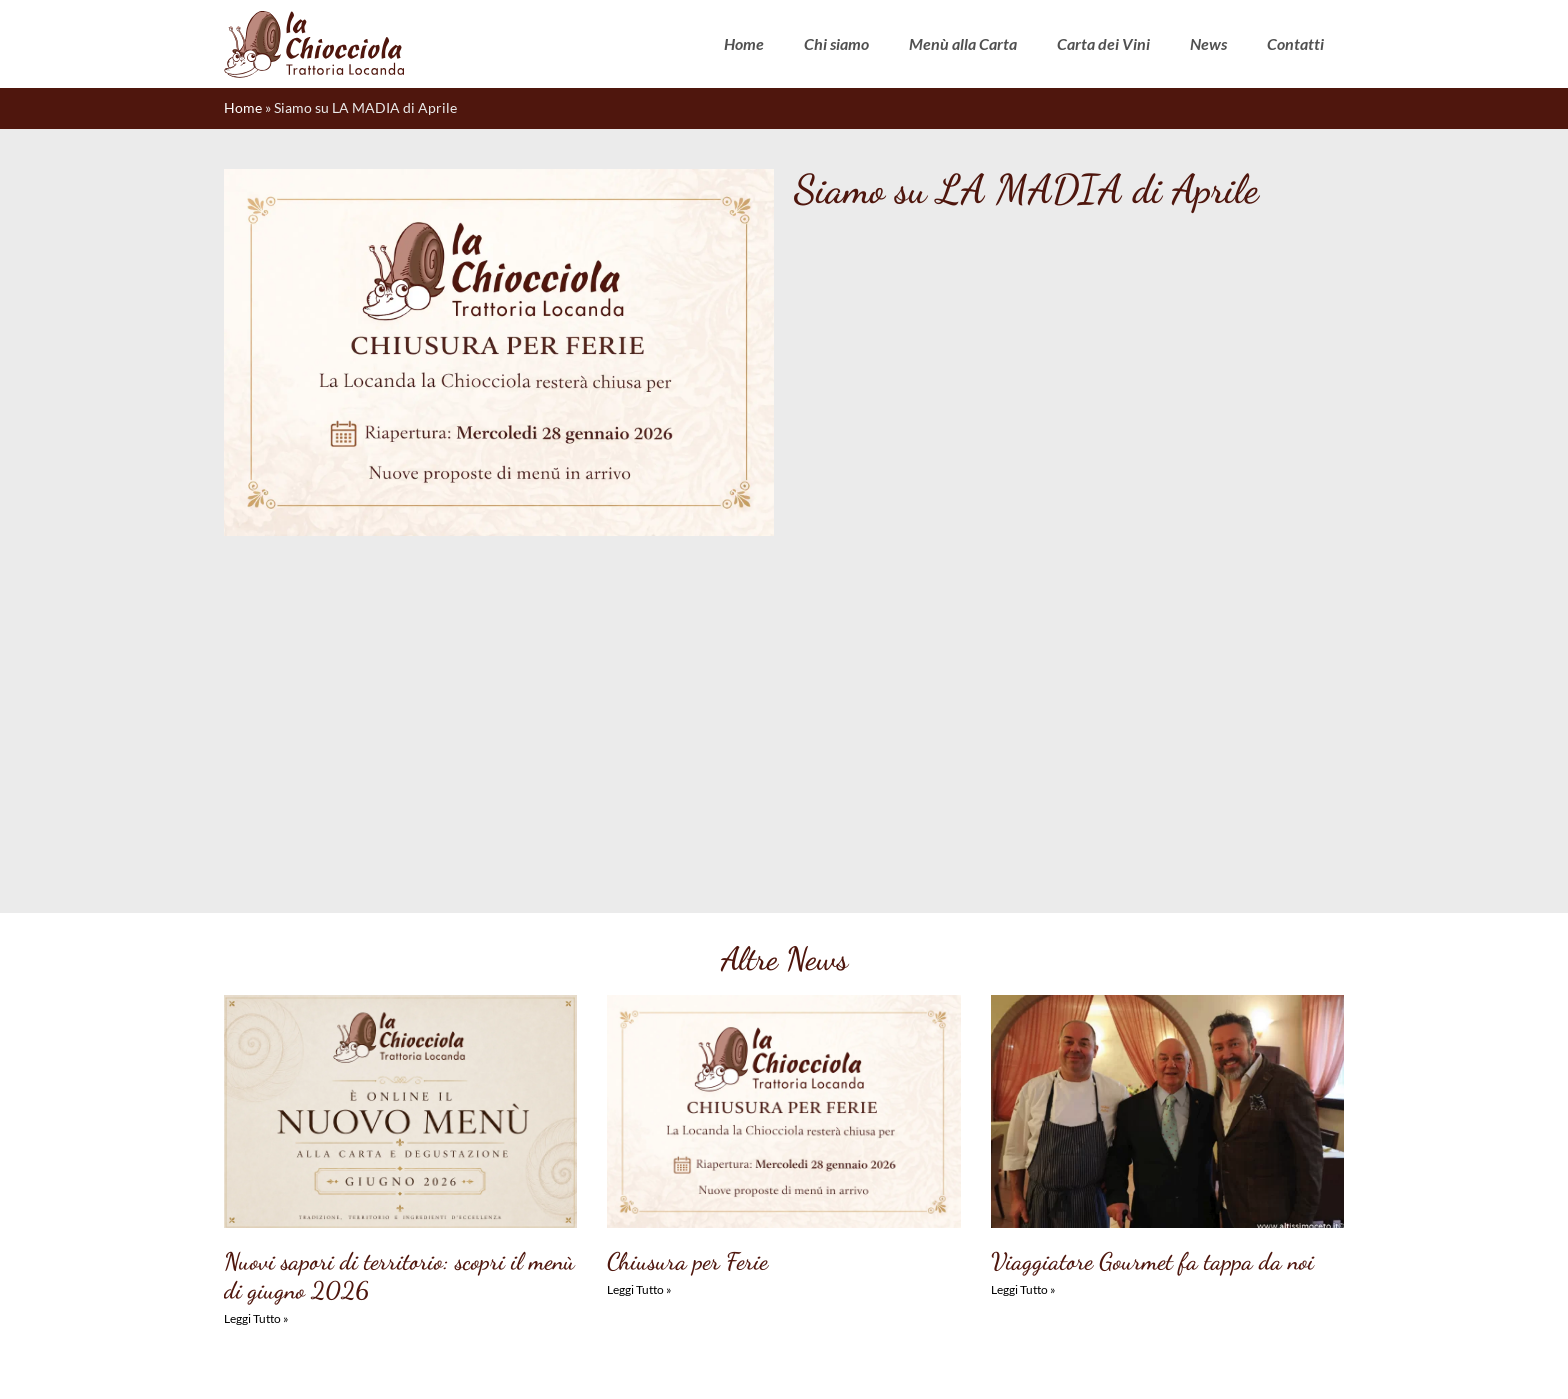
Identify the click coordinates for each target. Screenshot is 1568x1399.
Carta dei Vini (1103, 43)
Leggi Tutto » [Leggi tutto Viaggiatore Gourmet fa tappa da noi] (1023, 975)
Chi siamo (836, 43)
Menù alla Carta (963, 43)
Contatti (1295, 43)
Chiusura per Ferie (687, 947)
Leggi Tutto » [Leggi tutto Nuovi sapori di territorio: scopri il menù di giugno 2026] (256, 1004)
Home (744, 43)
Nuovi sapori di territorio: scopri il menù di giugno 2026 (399, 962)
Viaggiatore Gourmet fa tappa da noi (1152, 947)
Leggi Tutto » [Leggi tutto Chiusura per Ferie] (639, 975)
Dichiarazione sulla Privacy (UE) (777, 1366)
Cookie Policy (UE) (624, 1366)
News (1208, 43)
